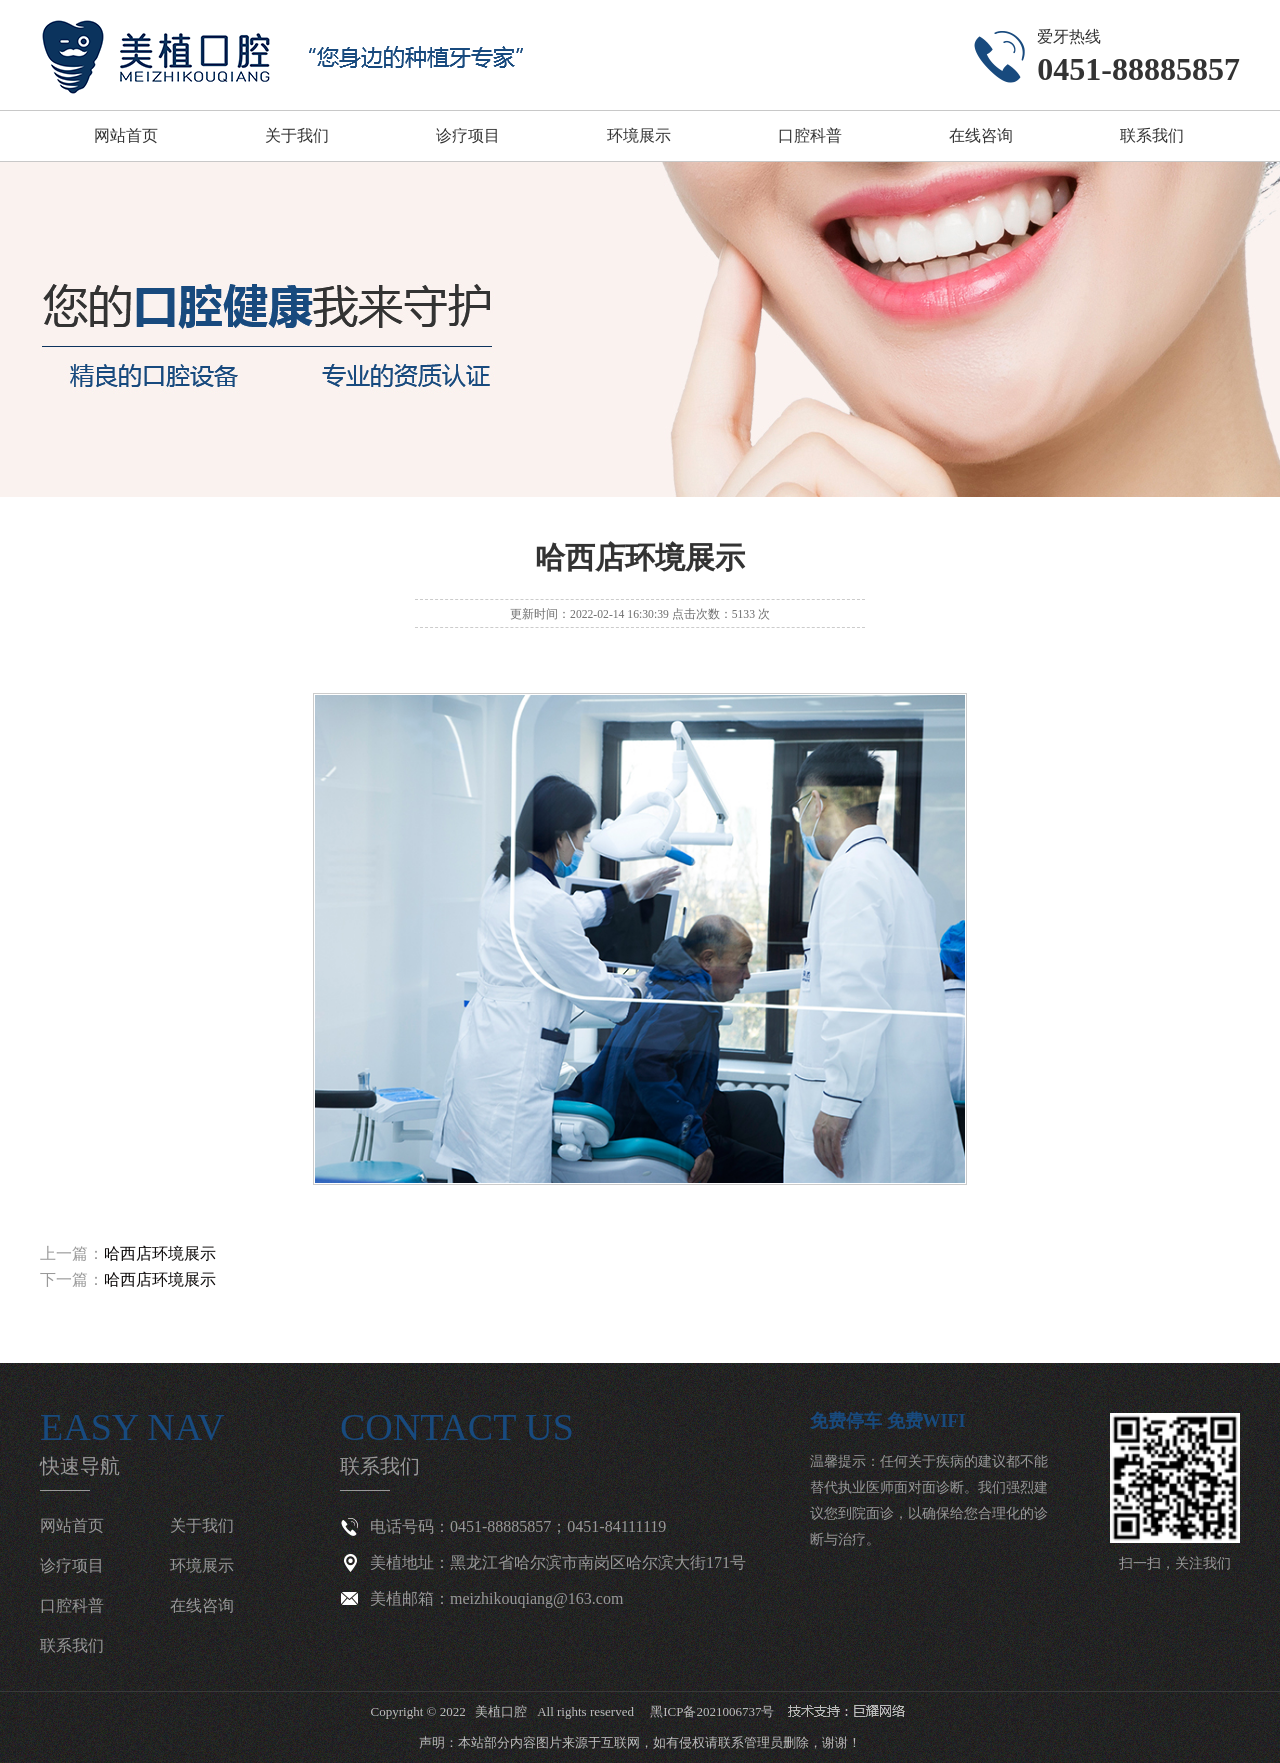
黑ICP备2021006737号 (712, 1711)
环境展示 (639, 135)
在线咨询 (981, 135)
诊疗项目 (468, 135)
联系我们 (1152, 135)
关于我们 (297, 135)
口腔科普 (810, 135)
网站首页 (126, 135)
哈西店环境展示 (160, 1253)
